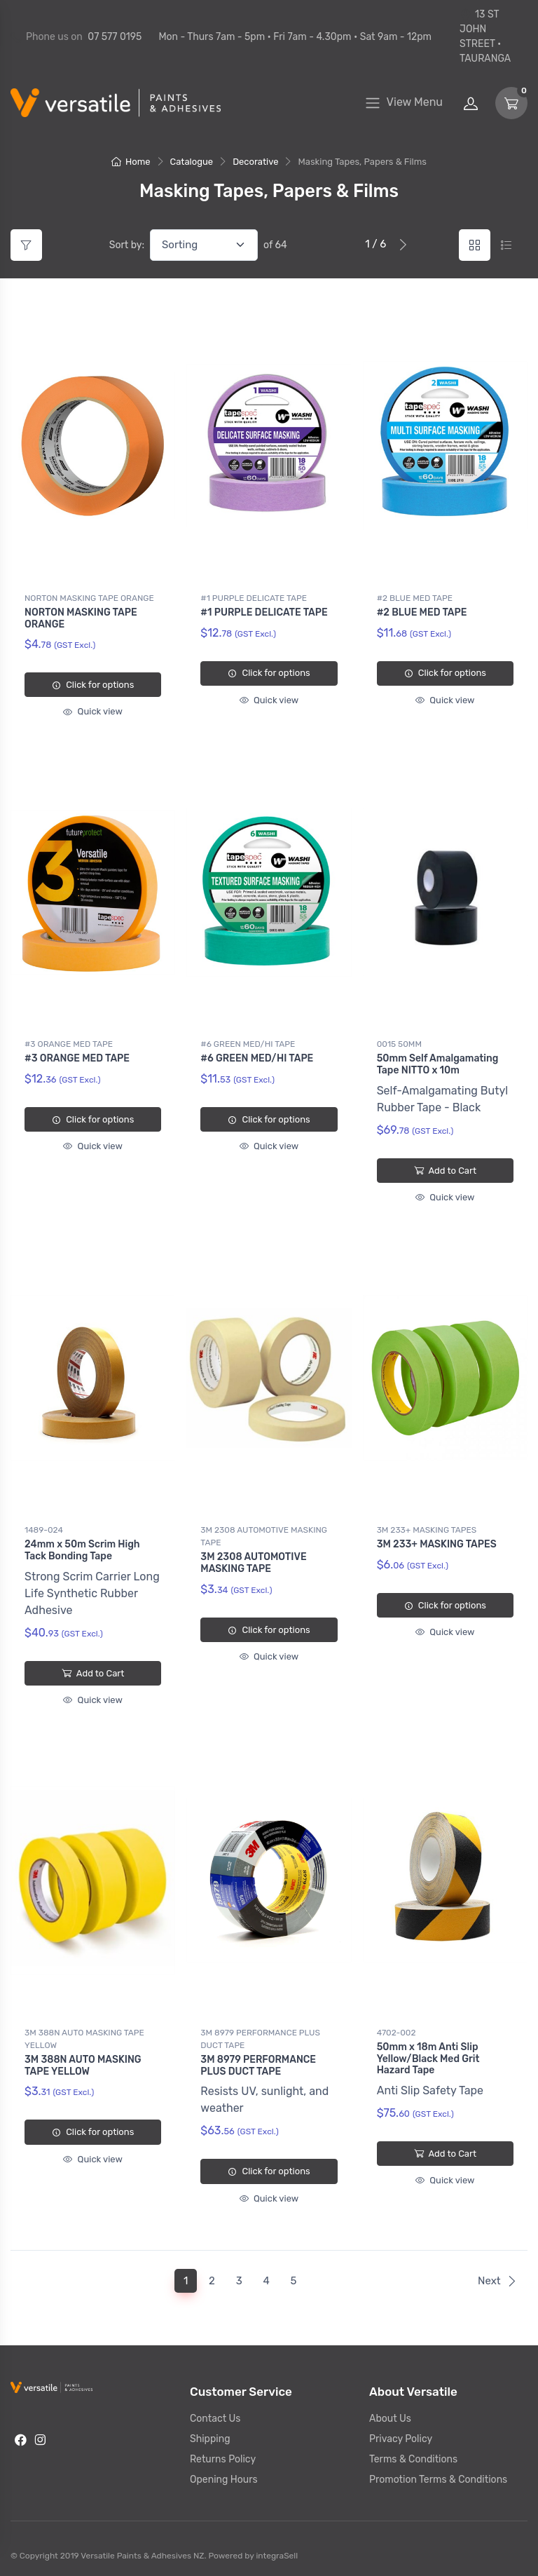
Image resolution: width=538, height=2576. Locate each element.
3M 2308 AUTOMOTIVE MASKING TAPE (263, 1533)
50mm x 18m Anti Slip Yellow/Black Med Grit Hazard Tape (428, 2055)
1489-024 (44, 1527)
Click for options (93, 684)
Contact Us (215, 2413)
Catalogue (192, 161)
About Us (390, 2413)
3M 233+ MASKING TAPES (427, 1527)
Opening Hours (224, 2474)
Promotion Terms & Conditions (438, 2474)
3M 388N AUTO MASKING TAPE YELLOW (84, 2034)
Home (131, 161)
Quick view (92, 711)
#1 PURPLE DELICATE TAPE (253, 598)
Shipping (210, 2433)
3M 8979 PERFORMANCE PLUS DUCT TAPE (260, 2034)
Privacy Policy (400, 2433)
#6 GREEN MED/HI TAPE (247, 1043)
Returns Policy (223, 2454)
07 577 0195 (115, 37)
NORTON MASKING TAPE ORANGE (89, 598)
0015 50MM (399, 1043)
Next (497, 2275)
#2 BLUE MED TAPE (415, 598)
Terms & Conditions (413, 2454)
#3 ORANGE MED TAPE (69, 1043)
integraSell (277, 2550)
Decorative (255, 161)
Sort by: (126, 245)
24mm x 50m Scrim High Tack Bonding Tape (82, 1547)
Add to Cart (445, 1169)
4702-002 (396, 2028)
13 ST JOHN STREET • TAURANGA (485, 36)
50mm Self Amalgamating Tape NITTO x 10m (438, 1063)
